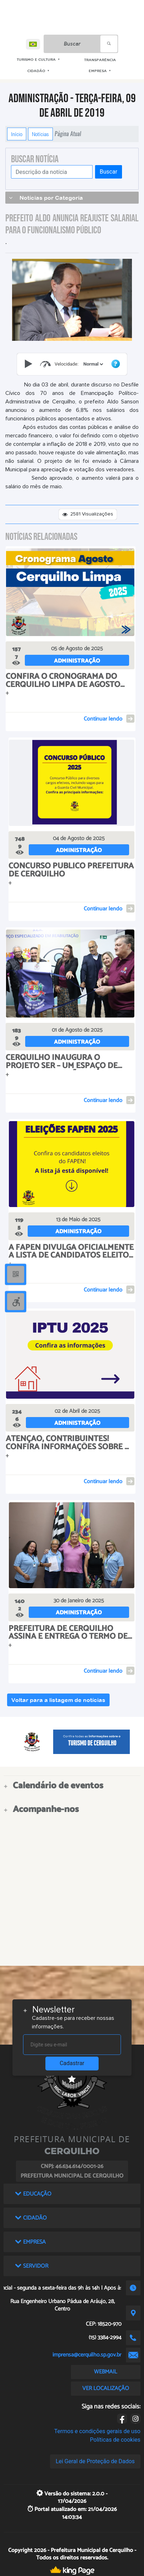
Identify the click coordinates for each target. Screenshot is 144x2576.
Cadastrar (72, 2063)
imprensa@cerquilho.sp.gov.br (86, 2355)
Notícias (40, 134)
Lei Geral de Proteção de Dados (95, 2461)
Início (16, 134)
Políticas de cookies (115, 2439)
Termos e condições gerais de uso (97, 2431)
